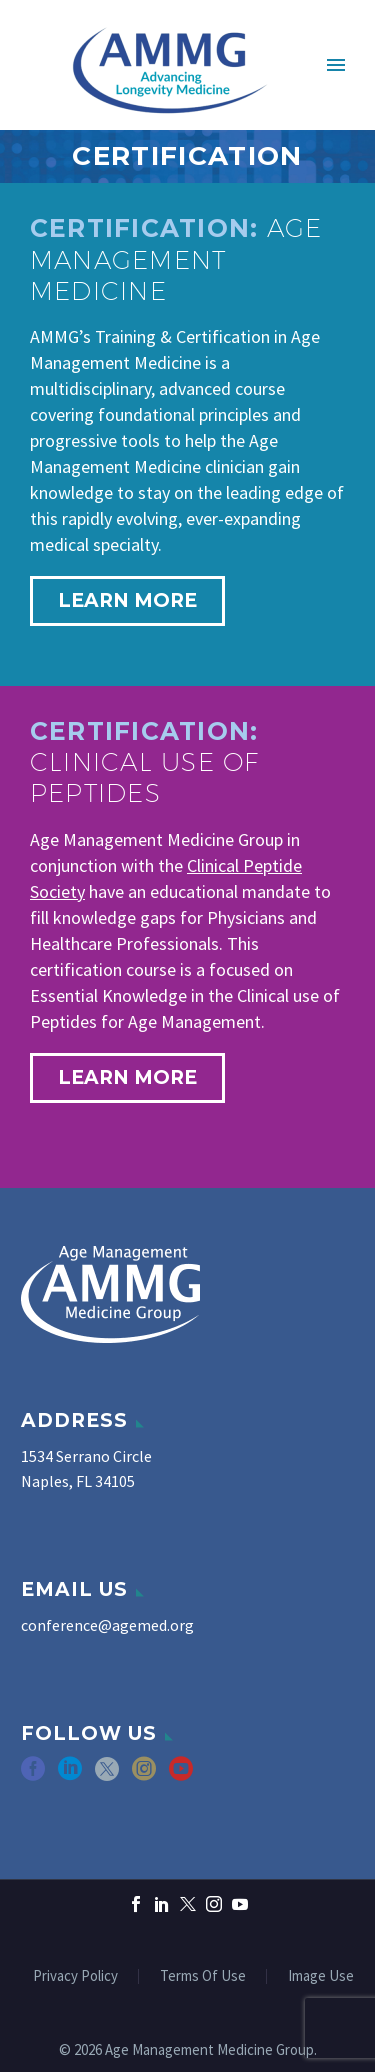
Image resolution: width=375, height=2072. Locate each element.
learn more (127, 600)
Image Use (321, 1976)
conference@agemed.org (107, 1625)
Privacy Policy (75, 1976)
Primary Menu (336, 65)
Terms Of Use (203, 1976)
